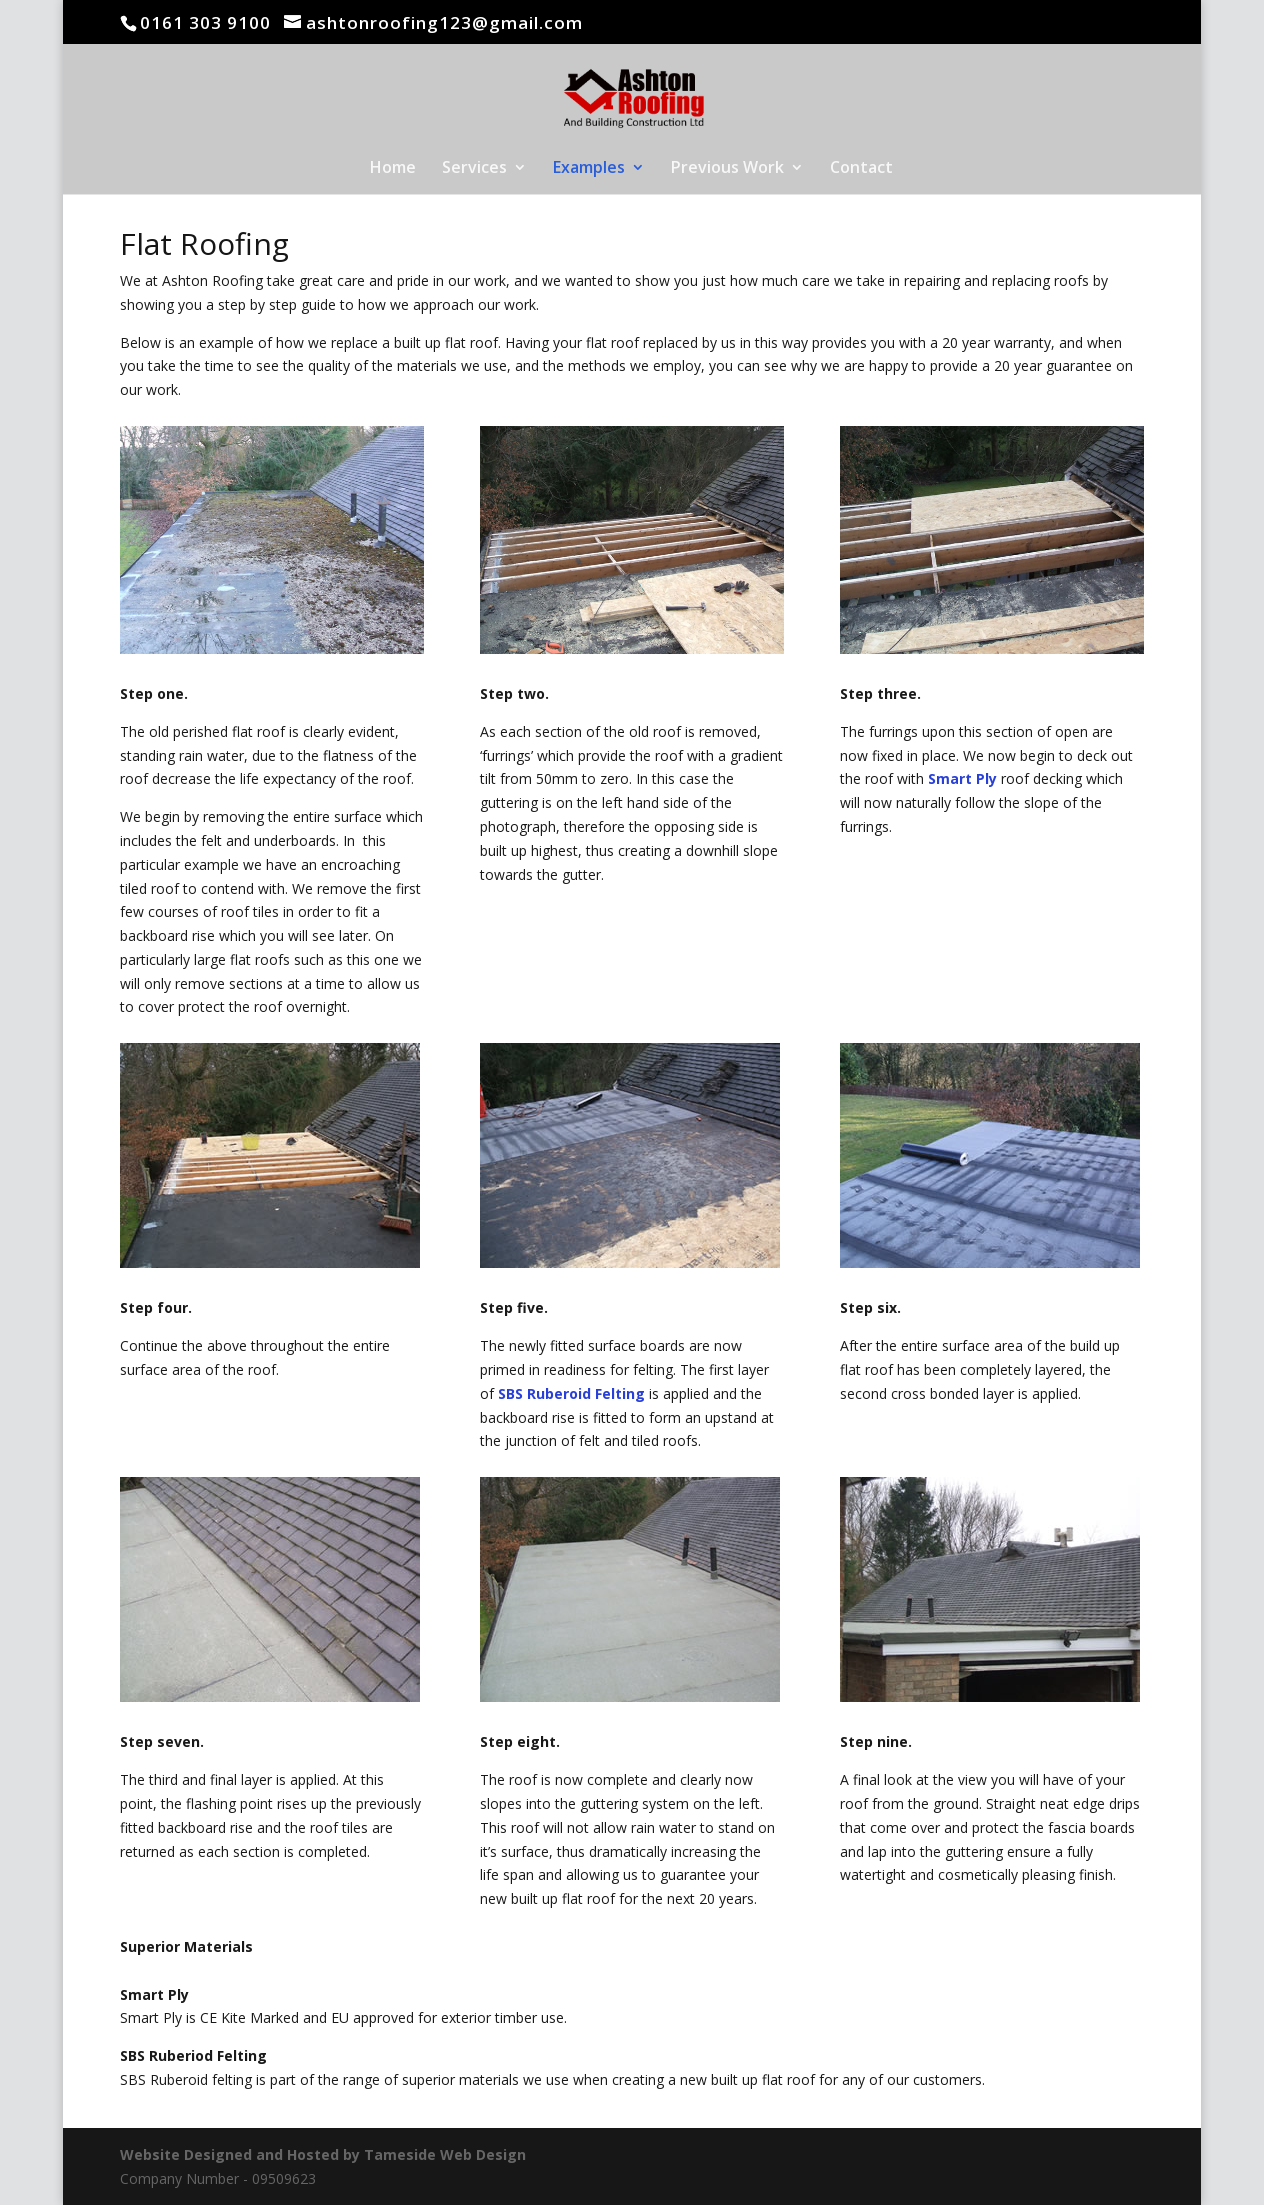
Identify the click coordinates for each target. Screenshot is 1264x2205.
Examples (589, 169)
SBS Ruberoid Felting (571, 1393)
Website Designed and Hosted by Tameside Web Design (323, 2154)
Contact (861, 169)
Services (474, 169)
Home (393, 169)
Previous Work (727, 169)
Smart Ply (962, 778)
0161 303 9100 (205, 22)
